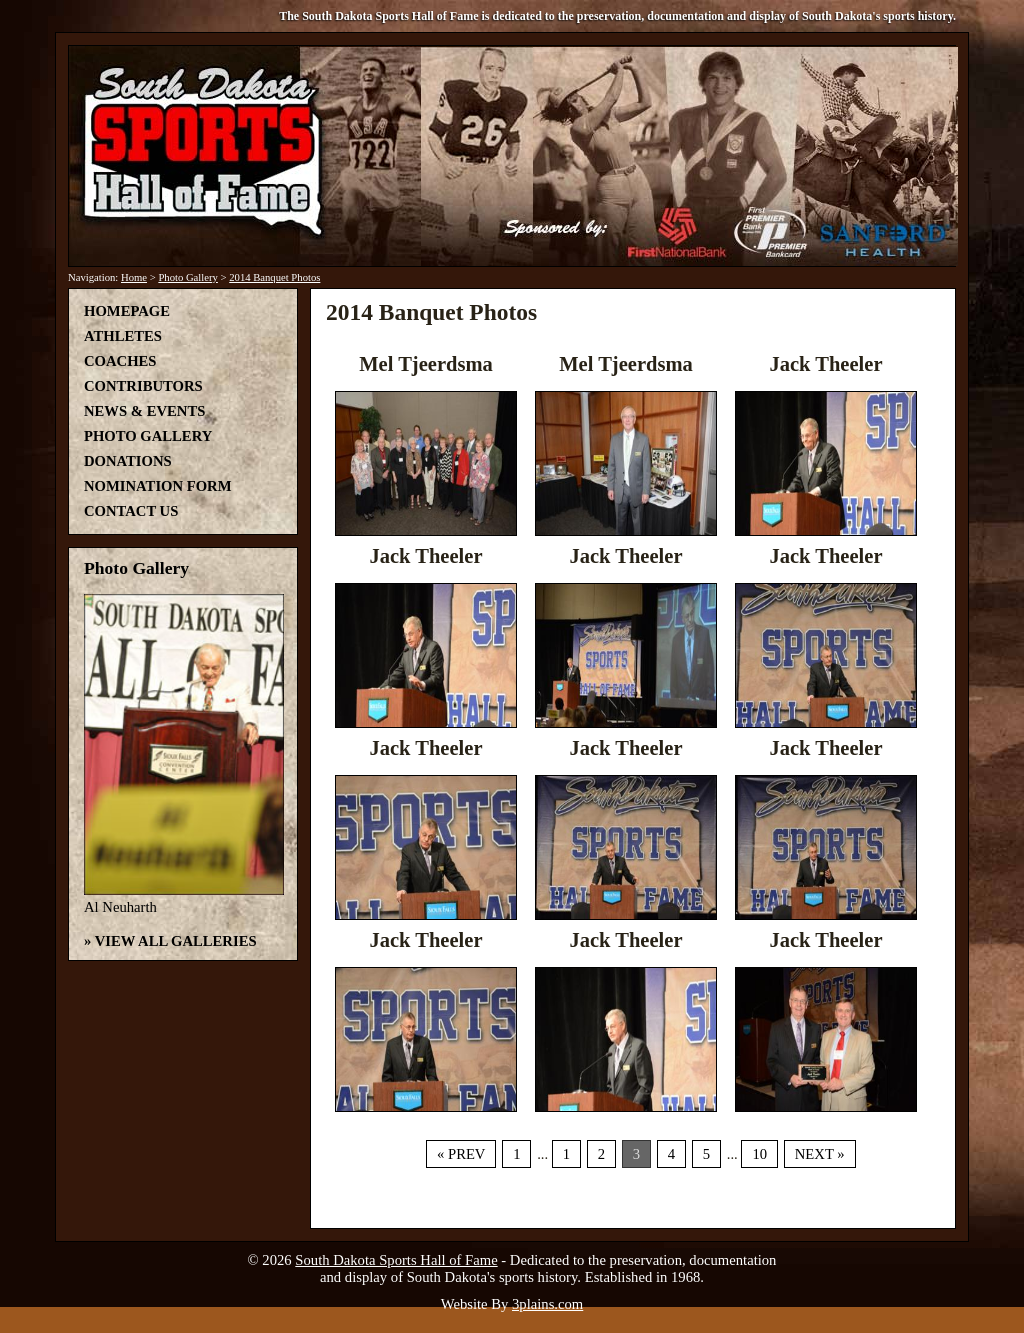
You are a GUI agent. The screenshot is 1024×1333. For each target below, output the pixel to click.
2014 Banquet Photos (274, 277)
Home (134, 277)
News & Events (144, 411)
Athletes (123, 336)
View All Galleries (176, 941)
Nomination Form (158, 486)
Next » (820, 1154)
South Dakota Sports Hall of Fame (396, 1260)
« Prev (461, 1154)
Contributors (143, 386)
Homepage (127, 311)
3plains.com (547, 1304)
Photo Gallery (188, 277)
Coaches (120, 361)
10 (759, 1154)
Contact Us (131, 511)
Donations (128, 461)
